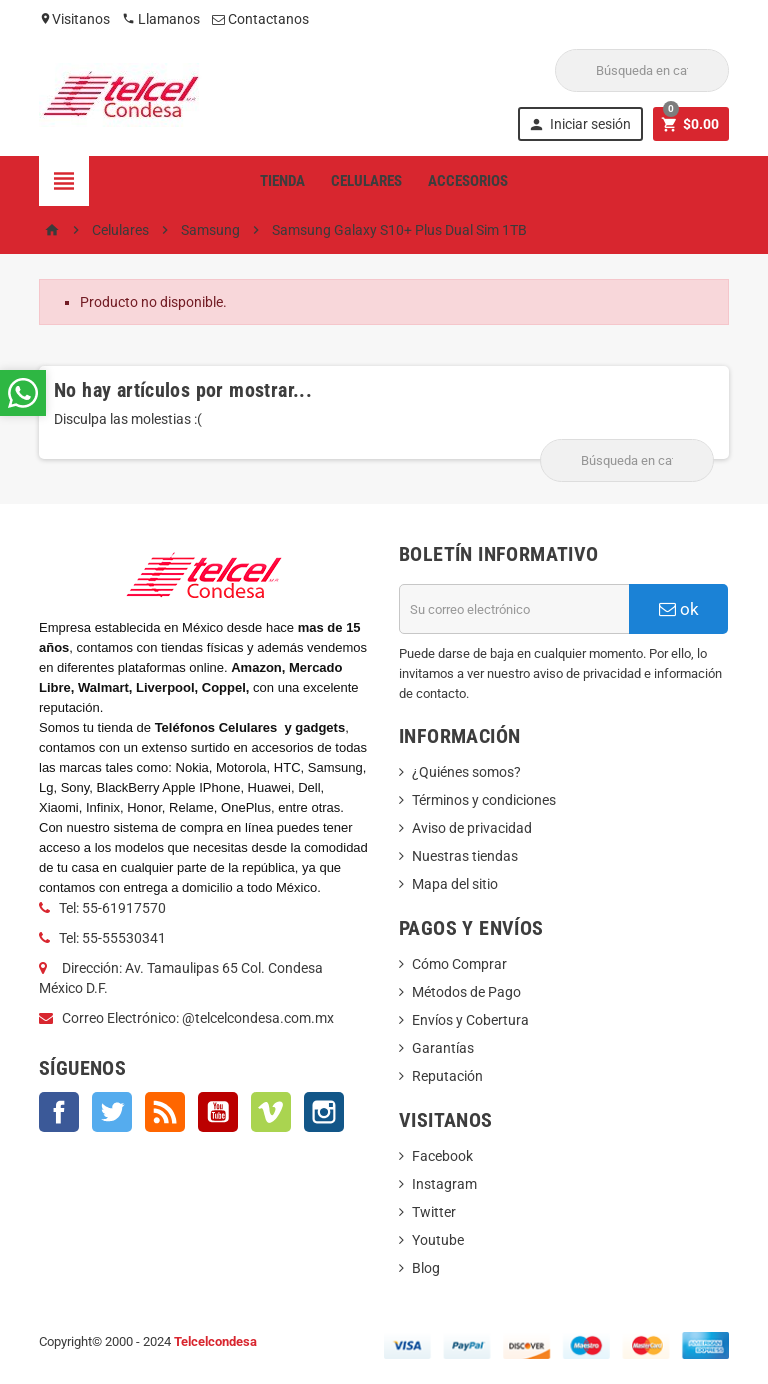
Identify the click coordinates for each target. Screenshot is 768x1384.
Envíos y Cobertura (470, 1020)
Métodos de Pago (466, 992)
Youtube (438, 1240)
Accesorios (468, 181)
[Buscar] (642, 70)
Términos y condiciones (484, 800)
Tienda (282, 181)
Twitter (112, 1112)
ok (679, 609)
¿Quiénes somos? (466, 772)
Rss (165, 1112)
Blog (426, 1268)
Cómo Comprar (459, 964)
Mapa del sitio (455, 884)
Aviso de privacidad (472, 828)
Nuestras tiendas (465, 856)
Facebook (59, 1112)
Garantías (443, 1048)
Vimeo (271, 1112)
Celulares (366, 181)
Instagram (324, 1112)
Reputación (447, 1076)
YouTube (218, 1112)
